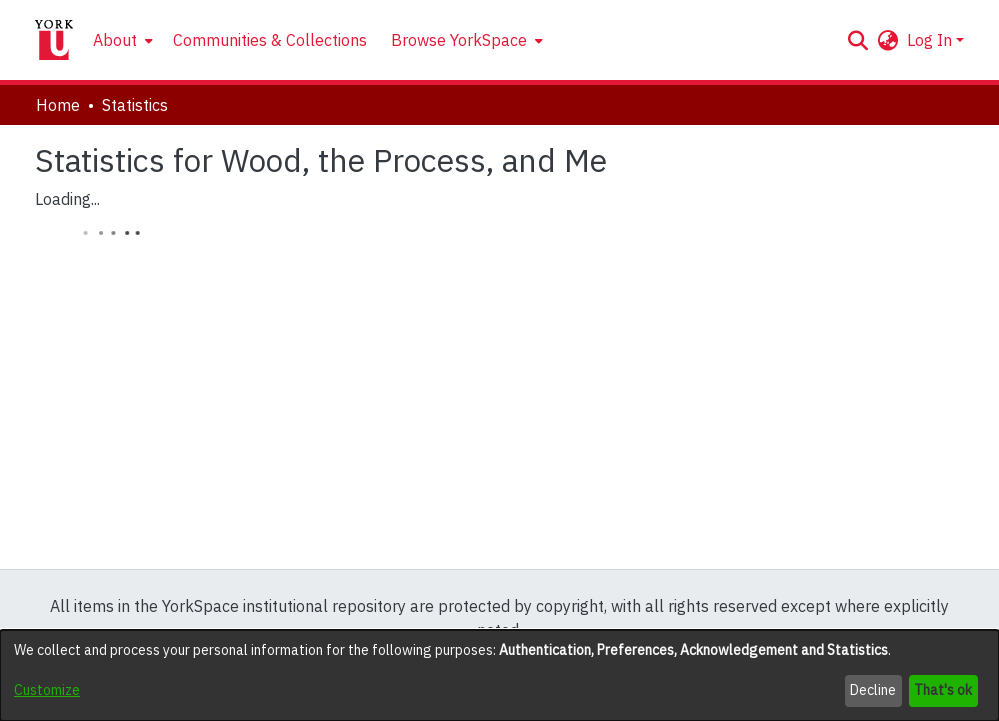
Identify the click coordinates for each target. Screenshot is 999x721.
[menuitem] (121, 40)
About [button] (115, 40)
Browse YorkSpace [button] (459, 40)
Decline (873, 690)
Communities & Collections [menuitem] (270, 40)
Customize (47, 690)
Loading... (67, 199)
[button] (858, 40)
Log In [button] (931, 40)
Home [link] (58, 105)
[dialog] (499, 675)
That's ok (943, 690)
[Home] (54, 40)
